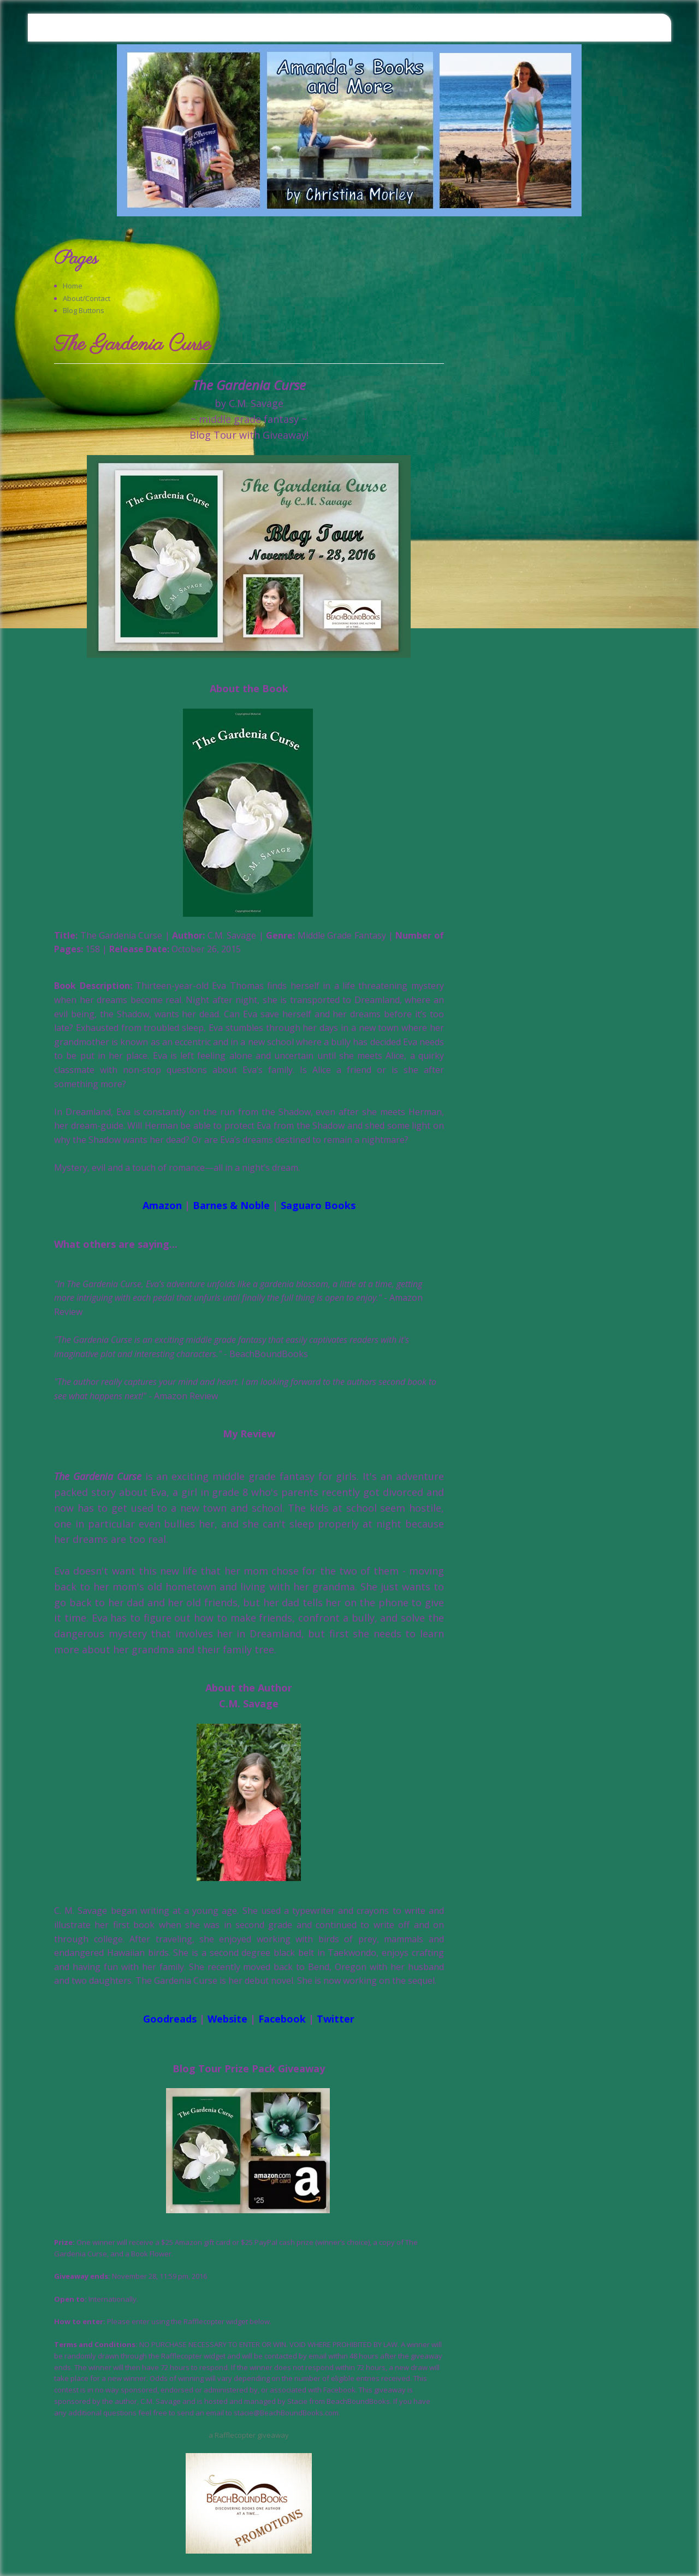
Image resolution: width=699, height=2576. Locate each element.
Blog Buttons (83, 310)
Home (72, 286)
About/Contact (86, 298)
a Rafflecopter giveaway (249, 2435)
